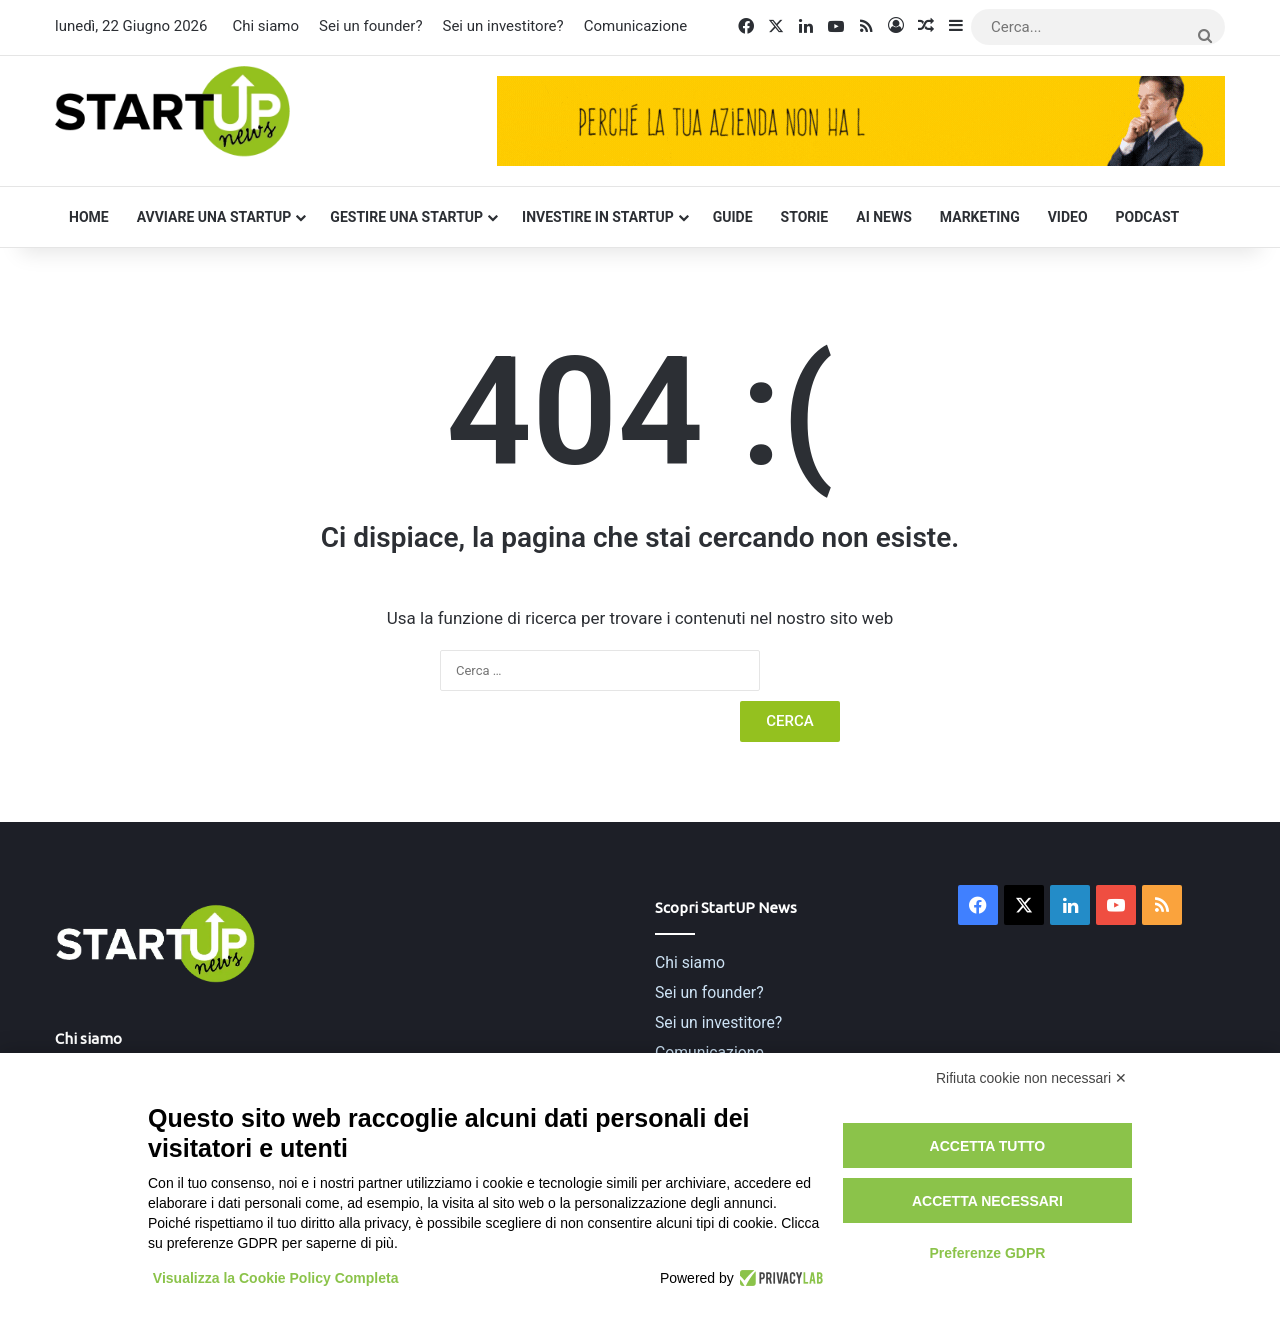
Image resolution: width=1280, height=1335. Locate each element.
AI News (884, 217)
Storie (805, 217)
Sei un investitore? (503, 26)
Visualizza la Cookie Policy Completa (276, 1278)
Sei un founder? (370, 26)
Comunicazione (636, 26)
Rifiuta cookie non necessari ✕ (1031, 1078)
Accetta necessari (987, 1201)
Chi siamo (265, 26)
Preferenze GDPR (987, 1253)
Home (89, 217)
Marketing (980, 217)
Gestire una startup (406, 217)
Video (1068, 217)
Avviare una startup (214, 217)
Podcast (1148, 217)
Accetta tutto (988, 1146)
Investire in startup (598, 217)
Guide (733, 217)
